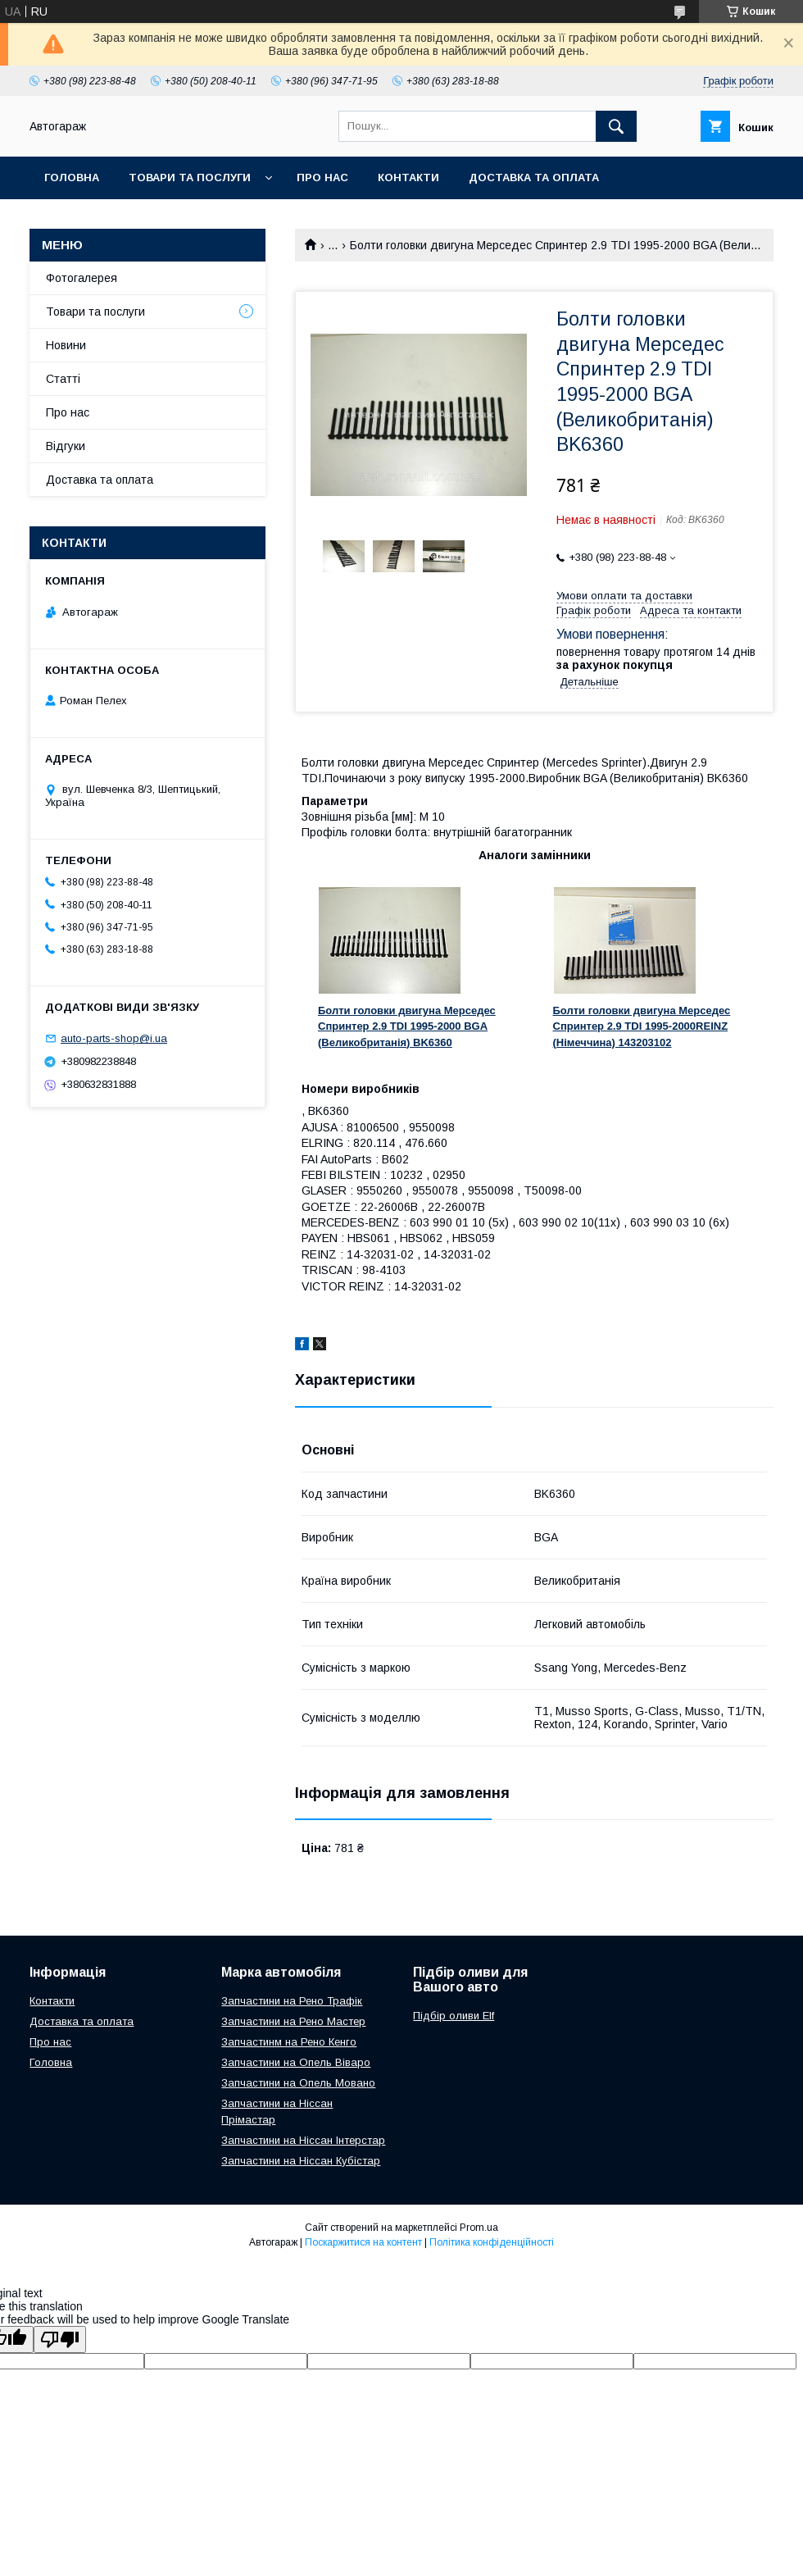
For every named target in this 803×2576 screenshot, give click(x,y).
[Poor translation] (60, 2339)
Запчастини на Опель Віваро (295, 2062)
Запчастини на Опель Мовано (298, 2083)
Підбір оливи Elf (453, 2015)
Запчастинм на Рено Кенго (288, 2042)
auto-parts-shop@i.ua (114, 1038)
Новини (66, 345)
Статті (63, 378)
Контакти (408, 177)
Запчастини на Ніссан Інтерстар (303, 2140)
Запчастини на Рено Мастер (293, 2021)
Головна (71, 177)
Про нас (322, 177)
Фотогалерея (81, 277)
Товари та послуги (190, 177)
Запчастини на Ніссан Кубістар (300, 2161)
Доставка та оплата (534, 177)
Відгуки (65, 446)
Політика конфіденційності (491, 2242)
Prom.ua (479, 2227)
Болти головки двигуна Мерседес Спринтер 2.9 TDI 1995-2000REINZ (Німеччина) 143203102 (642, 1026)
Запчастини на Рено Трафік (291, 2001)
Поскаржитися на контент (363, 2242)
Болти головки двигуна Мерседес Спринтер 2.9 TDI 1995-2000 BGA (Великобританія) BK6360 (407, 1026)
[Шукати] (616, 126)
